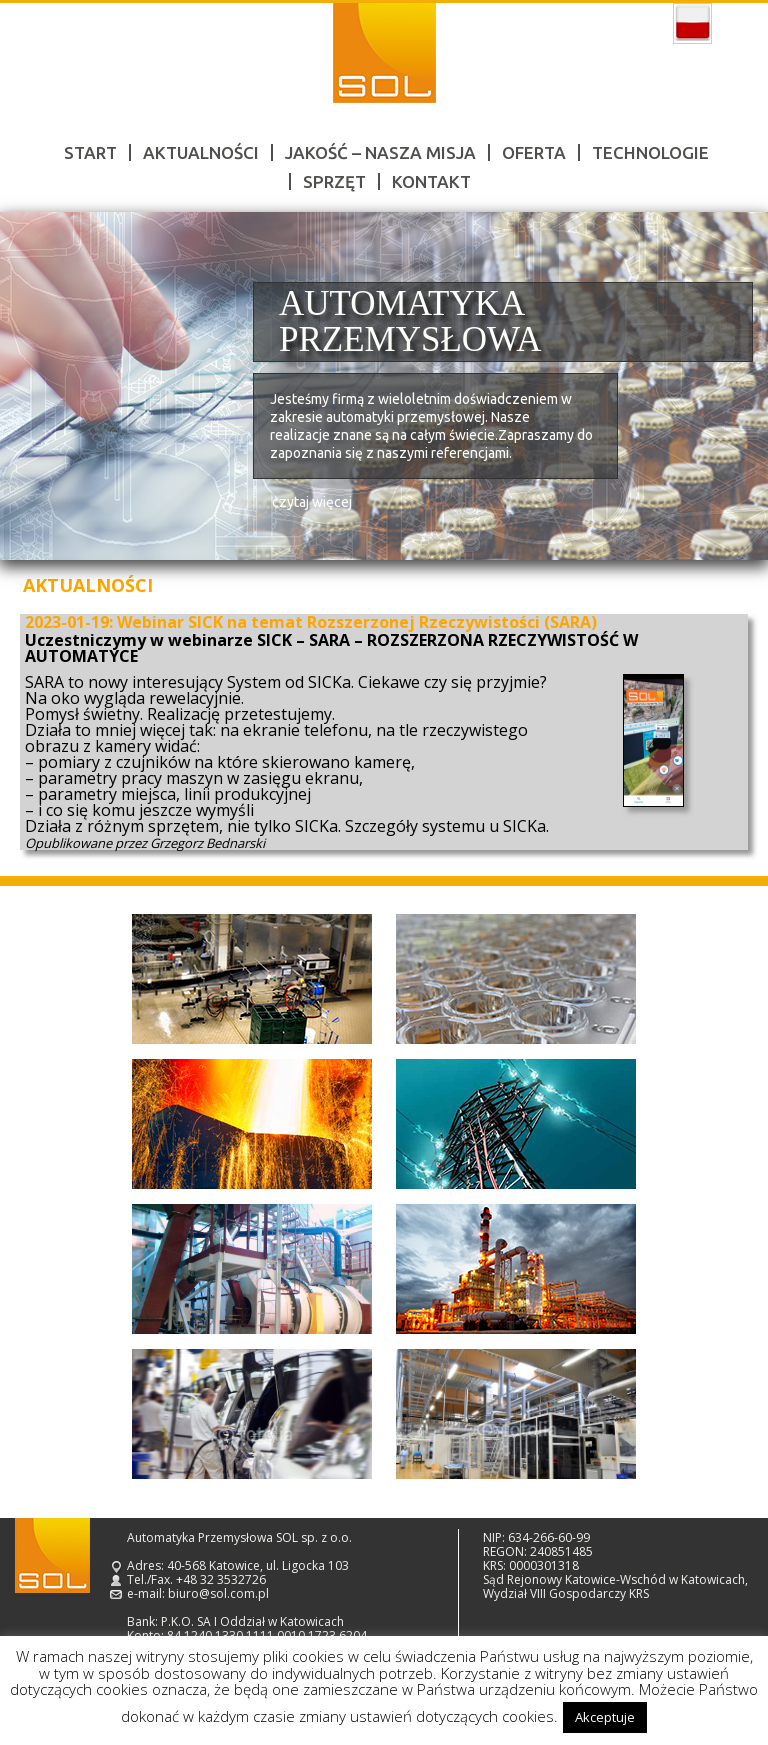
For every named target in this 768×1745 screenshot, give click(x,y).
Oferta (534, 152)
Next (730, 386)
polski (692, 24)
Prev (38, 386)
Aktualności (201, 152)
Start (90, 152)
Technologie (650, 152)
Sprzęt (334, 181)
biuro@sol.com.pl (218, 1593)
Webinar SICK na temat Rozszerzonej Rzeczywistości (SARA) (357, 622)
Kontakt (431, 181)
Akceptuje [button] (605, 1717)
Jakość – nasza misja (380, 152)
